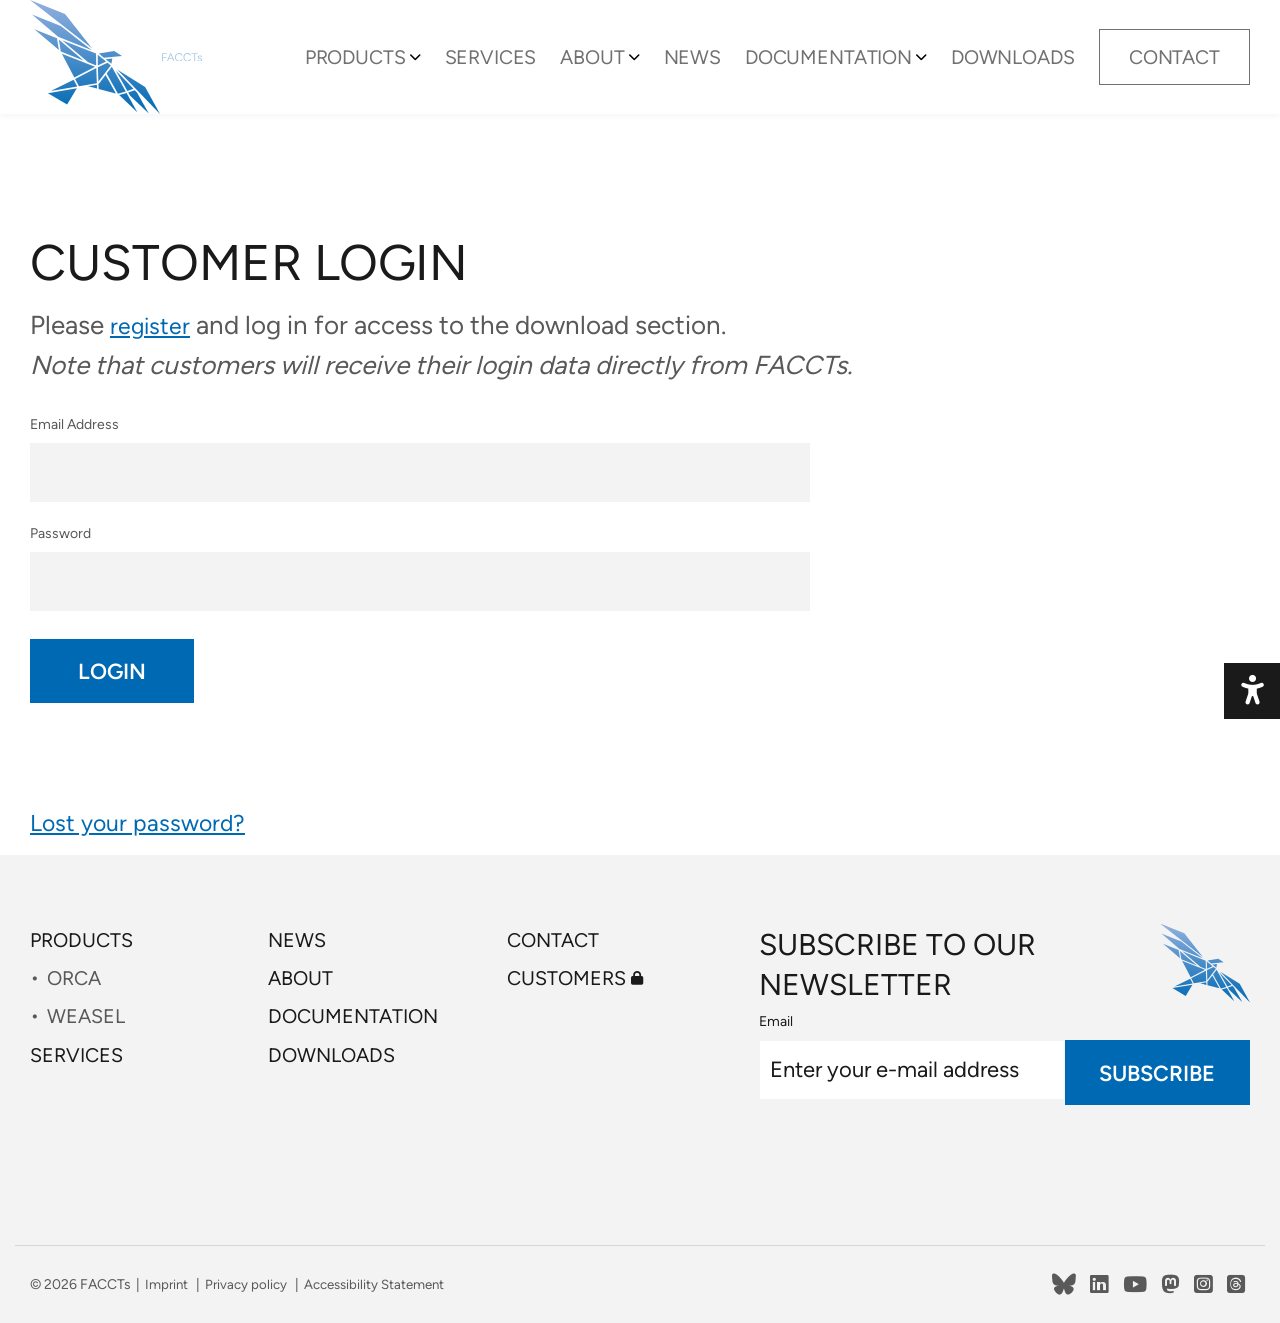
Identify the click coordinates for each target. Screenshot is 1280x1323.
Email (776, 1021)
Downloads (1014, 72)
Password (420, 566)
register (154, 325)
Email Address (420, 451)
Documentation (842, 72)
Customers (583, 986)
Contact (1172, 72)
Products (401, 72)
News (716, 72)
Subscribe (1156, 1072)
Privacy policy (250, 1284)
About (622, 72)
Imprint (168, 1284)
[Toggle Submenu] (456, 72)
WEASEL (91, 1030)
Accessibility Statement (385, 1284)
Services (527, 72)
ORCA (79, 986)
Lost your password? (150, 834)
